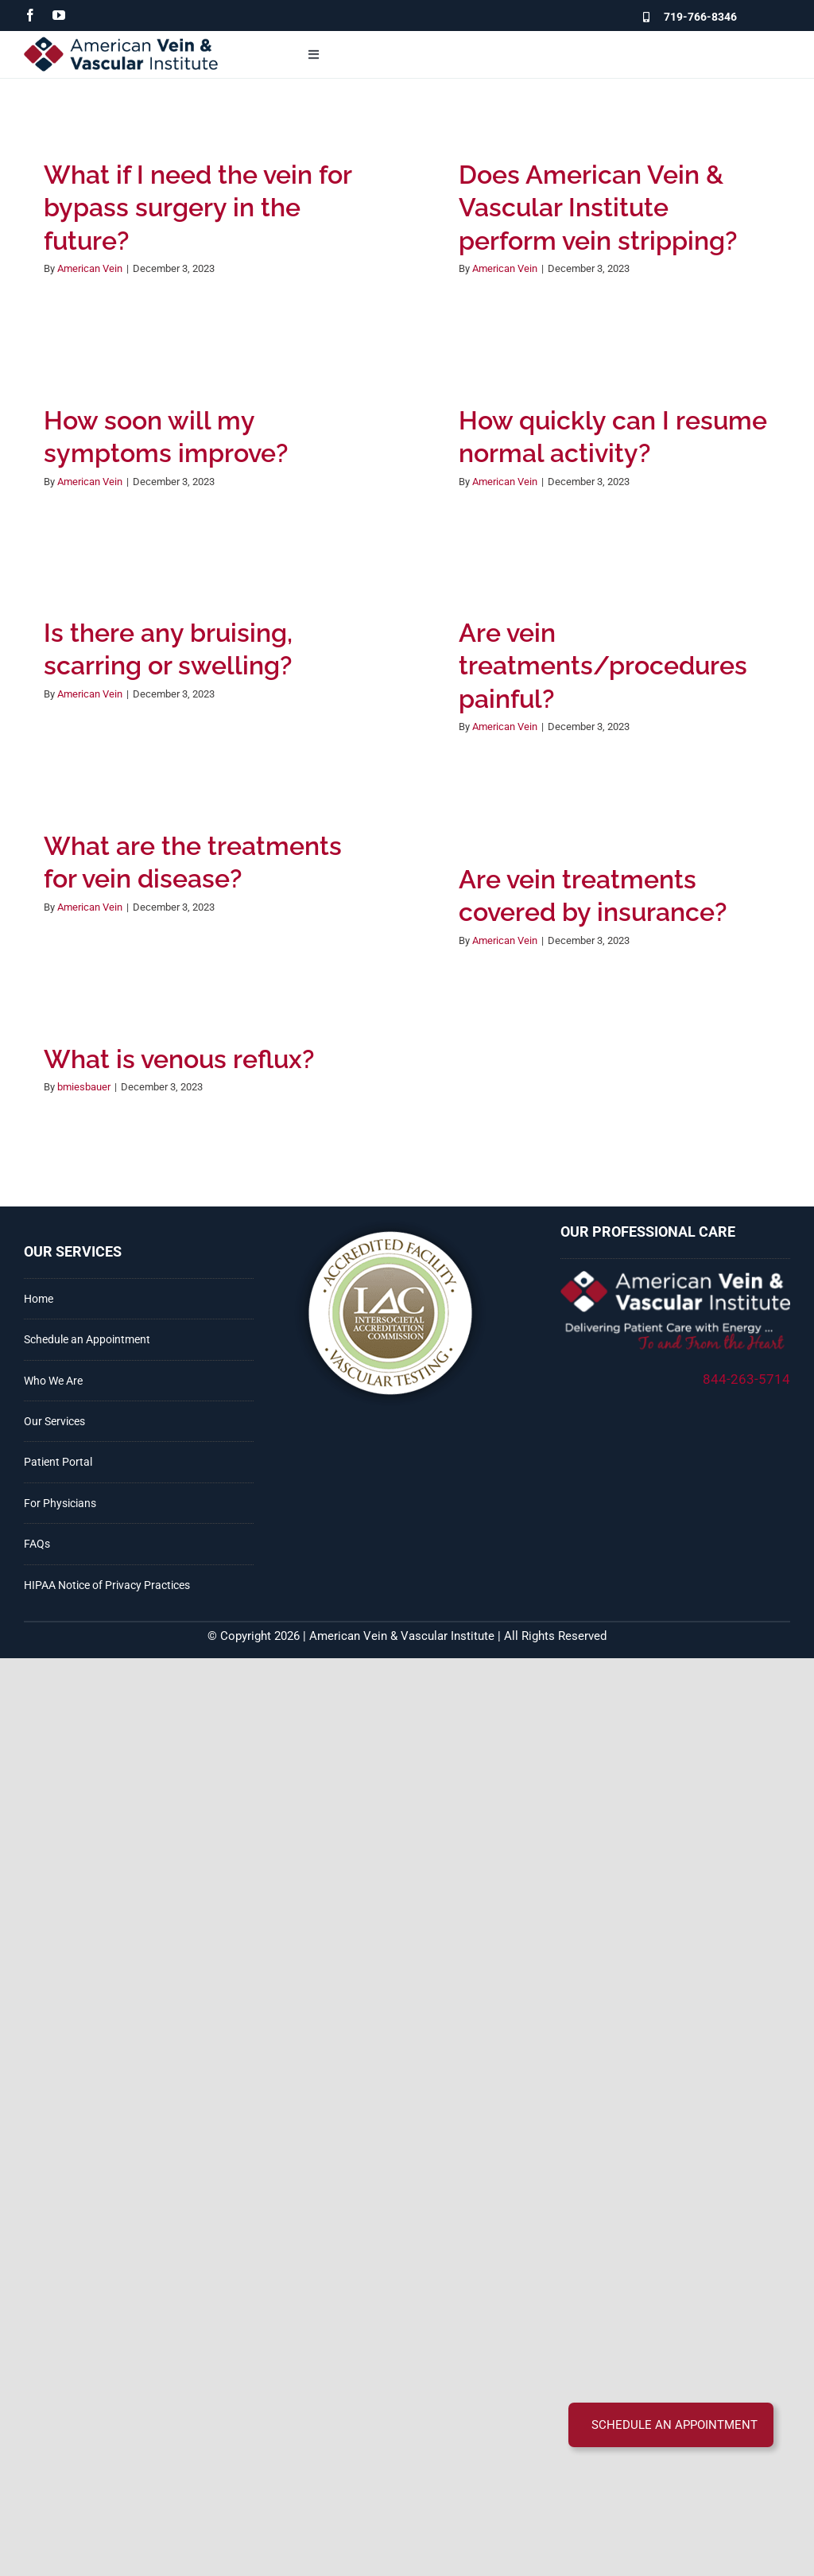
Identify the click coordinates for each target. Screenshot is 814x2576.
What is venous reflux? (179, 1059)
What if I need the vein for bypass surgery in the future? (197, 207)
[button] (670, 2425)
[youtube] (58, 15)
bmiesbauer (83, 1087)
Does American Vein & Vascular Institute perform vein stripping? (598, 207)
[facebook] (30, 15)
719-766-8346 (700, 16)
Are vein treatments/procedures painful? (603, 665)
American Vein (89, 268)
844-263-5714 (746, 1379)
